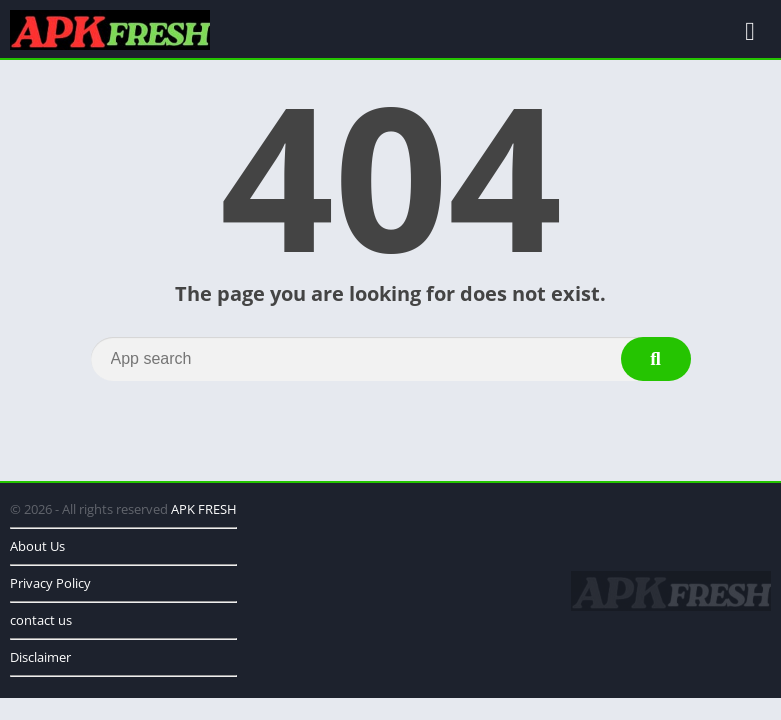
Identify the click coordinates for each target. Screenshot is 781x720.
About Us (37, 546)
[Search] (391, 359)
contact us (41, 620)
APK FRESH (204, 509)
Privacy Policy (50, 583)
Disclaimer (40, 657)
